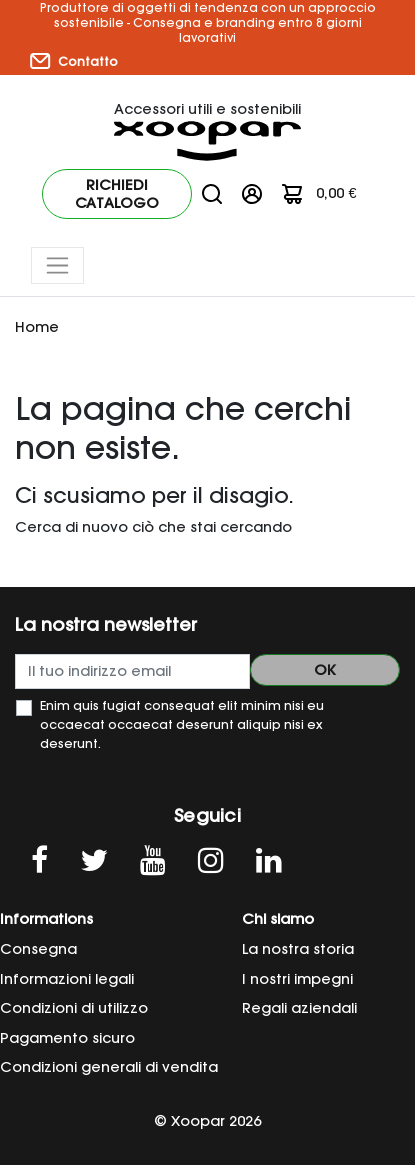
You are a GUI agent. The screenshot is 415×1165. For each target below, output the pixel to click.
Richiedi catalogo (117, 194)
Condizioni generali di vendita (109, 1067)
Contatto (74, 61)
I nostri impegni (297, 979)
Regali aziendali (299, 1008)
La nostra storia (298, 949)
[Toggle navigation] (57, 265)
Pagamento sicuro (67, 1038)
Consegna (38, 949)
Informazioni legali (67, 979)
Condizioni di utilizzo (74, 1008)
